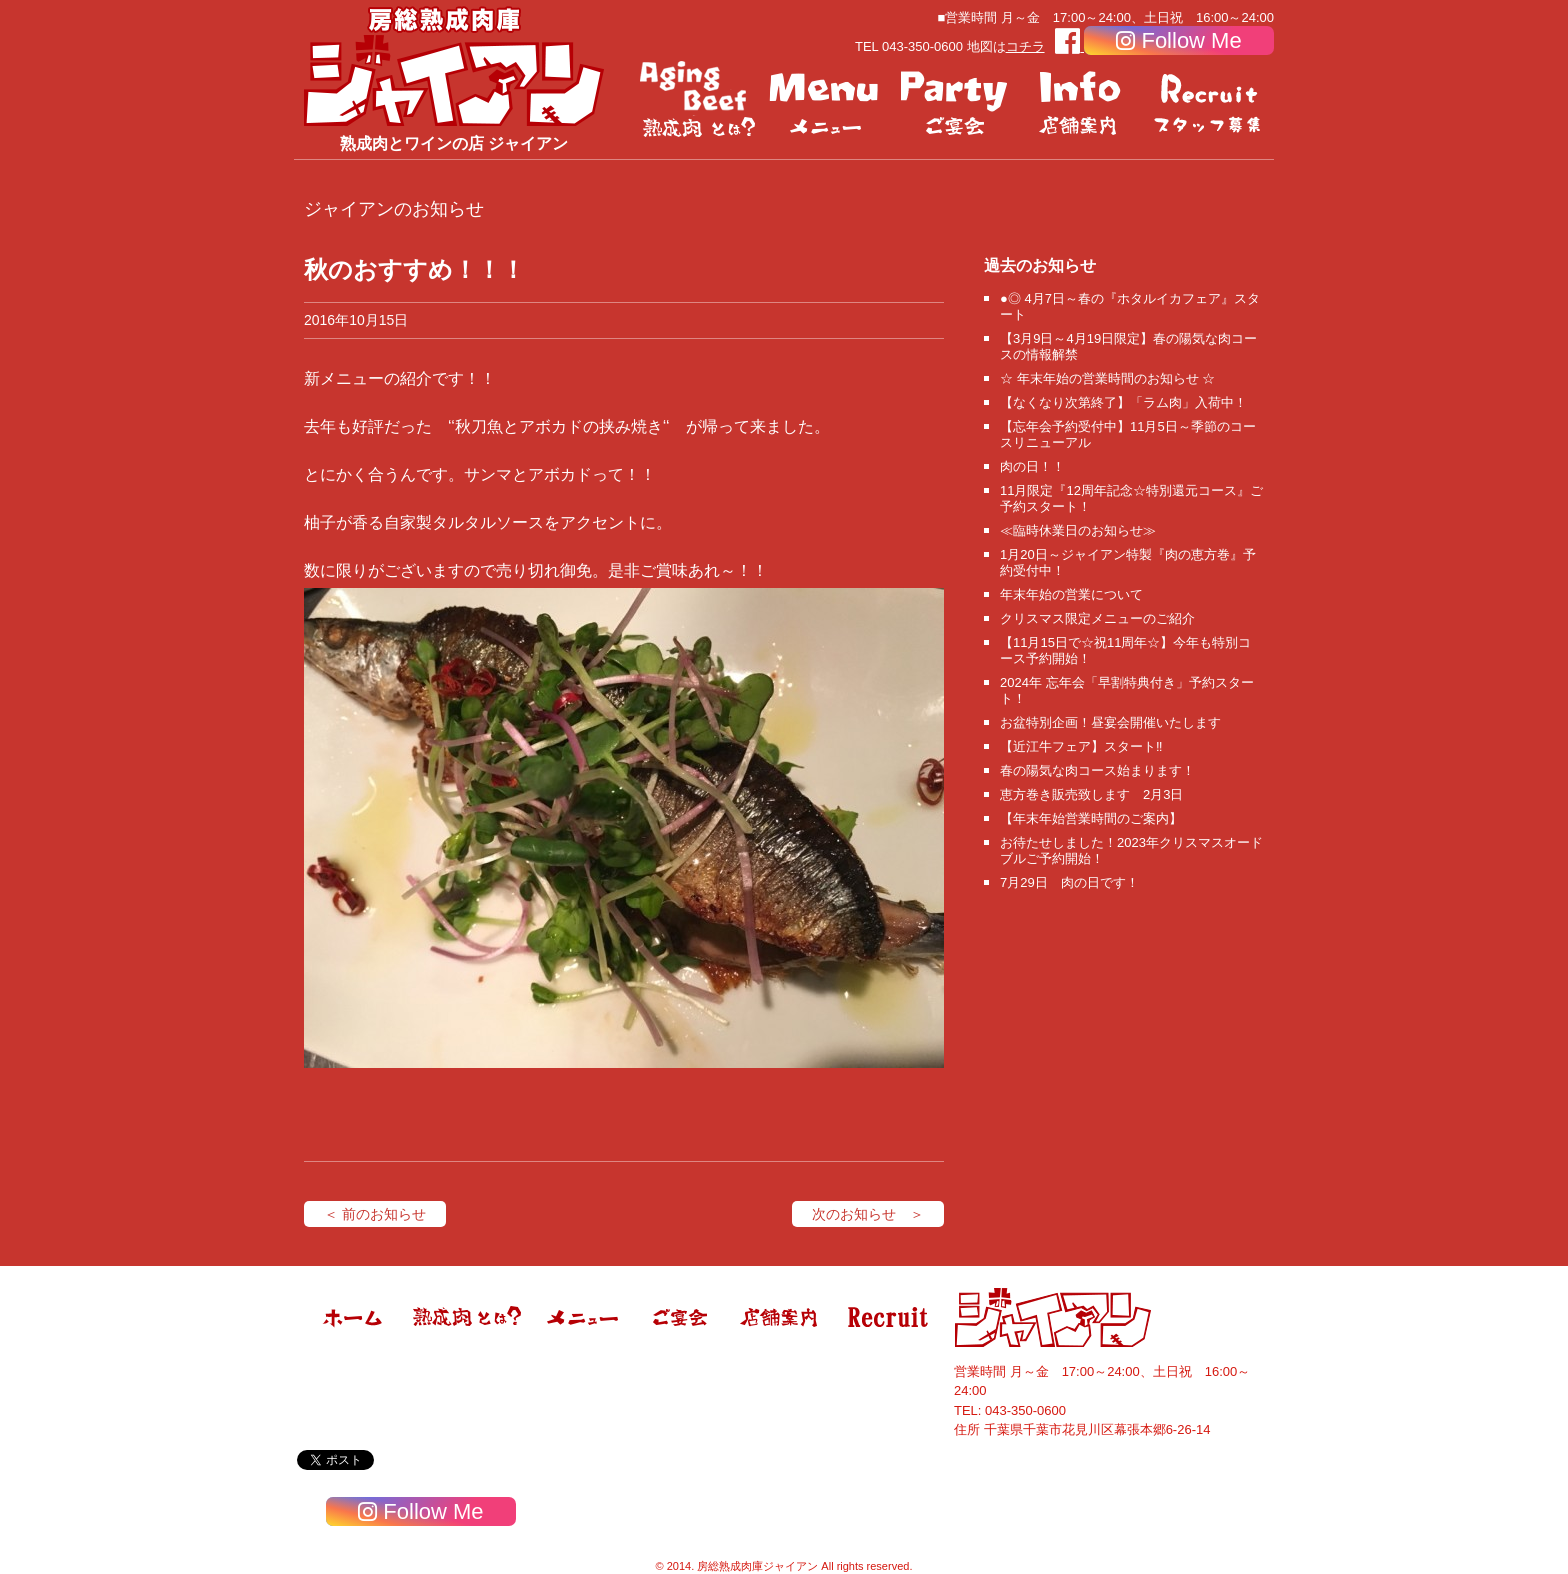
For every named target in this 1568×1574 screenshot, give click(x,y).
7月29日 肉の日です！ (1069, 882)
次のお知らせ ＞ (868, 1214)
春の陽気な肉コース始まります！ (1097, 770)
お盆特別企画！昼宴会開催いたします (1110, 722)
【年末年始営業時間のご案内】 (1091, 818)
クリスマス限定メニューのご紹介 (1097, 618)
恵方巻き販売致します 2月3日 (1091, 794)
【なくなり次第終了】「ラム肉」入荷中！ (1123, 402)
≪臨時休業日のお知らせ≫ (1078, 530)
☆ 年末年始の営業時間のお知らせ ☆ (1107, 378)
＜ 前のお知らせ (375, 1214)
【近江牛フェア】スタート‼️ (1081, 746)
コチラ (1025, 46)
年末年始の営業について (1071, 594)
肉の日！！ (1032, 466)
